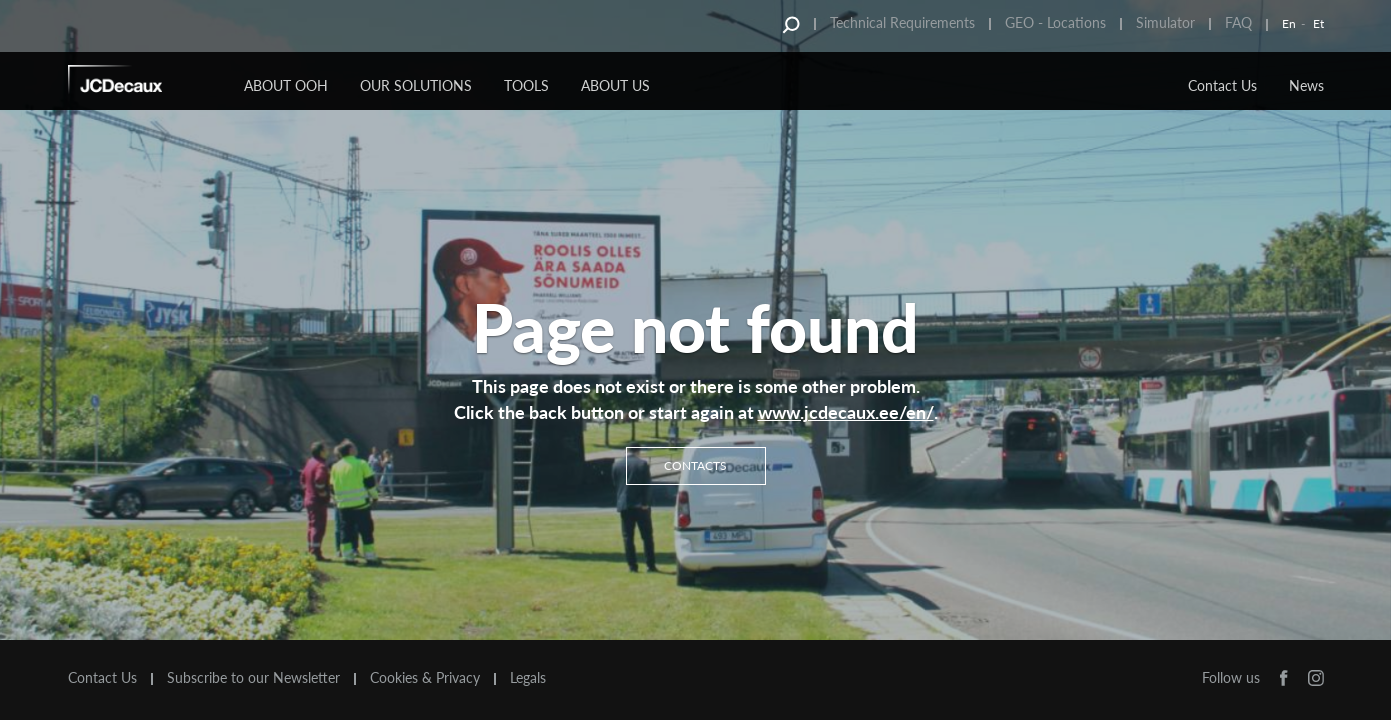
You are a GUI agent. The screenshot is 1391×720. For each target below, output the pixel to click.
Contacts (695, 464)
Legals (528, 678)
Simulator (1165, 22)
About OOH (286, 85)
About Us (615, 85)
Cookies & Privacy (425, 678)
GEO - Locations (1055, 22)
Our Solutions (416, 85)
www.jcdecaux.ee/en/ (846, 413)
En (1289, 23)
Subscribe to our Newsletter (253, 678)
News (1306, 85)
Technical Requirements (902, 22)
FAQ (1238, 22)
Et (1318, 23)
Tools (526, 85)
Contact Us (1222, 85)
